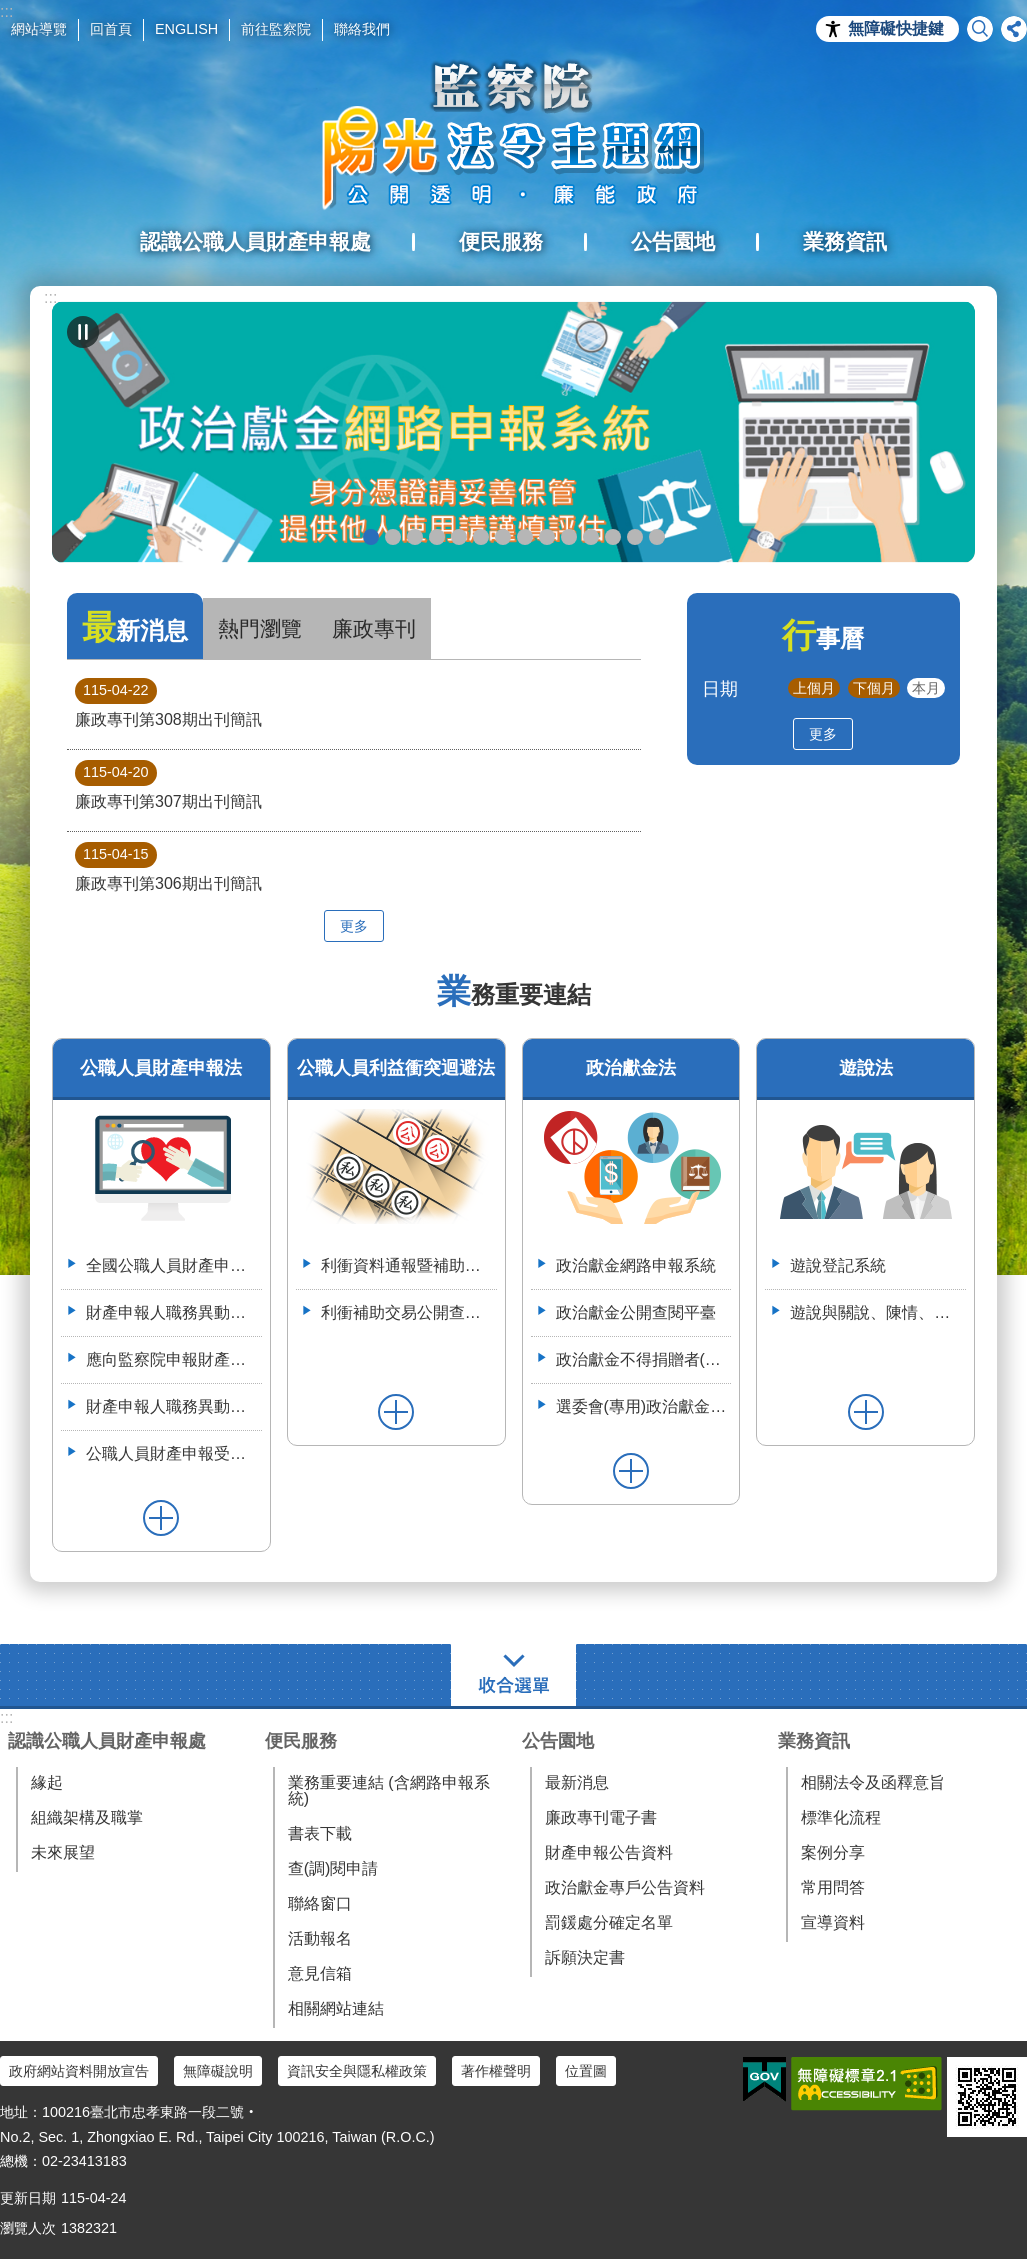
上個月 (814, 688)
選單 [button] (513, 1675)
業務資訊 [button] (845, 241)
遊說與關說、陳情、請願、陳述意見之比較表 (878, 1312)
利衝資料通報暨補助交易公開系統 (591, 537)
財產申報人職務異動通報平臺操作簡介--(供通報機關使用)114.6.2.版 (174, 1406)
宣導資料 (833, 1922)
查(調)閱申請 (333, 1868)
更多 (354, 926)
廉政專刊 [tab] (374, 628)
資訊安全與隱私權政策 (357, 2071)
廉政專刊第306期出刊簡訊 (168, 867)
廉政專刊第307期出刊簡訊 (168, 785)
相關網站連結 (336, 2008)
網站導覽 (39, 29)
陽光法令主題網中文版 (514, 135)
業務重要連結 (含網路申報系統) (389, 1790)
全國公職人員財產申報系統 (174, 1265)
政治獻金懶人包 (393, 537)
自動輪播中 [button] (83, 332)
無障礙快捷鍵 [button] (896, 28)
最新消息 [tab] (135, 627)
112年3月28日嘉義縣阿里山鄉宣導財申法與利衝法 (657, 537)
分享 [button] (1014, 29)
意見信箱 (320, 1973)
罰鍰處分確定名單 (609, 1922)
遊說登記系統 (838, 1265)
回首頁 (111, 29)
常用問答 (833, 1887)
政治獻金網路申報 (371, 537)
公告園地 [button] (673, 241)
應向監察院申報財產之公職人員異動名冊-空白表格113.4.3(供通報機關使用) (174, 1359)
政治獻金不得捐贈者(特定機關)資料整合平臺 (644, 1359)
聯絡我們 (362, 29)
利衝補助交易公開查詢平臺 (409, 1312)
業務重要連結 (514, 994)
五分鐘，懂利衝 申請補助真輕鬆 (569, 537)
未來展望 (63, 1852)
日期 (720, 688)
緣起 (47, 1782)
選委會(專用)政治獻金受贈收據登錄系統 (644, 1406)
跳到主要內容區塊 (10, 10)
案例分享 (833, 1852)
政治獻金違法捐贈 (437, 537)
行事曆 (823, 638)
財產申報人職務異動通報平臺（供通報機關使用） (174, 1312)
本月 (926, 688)
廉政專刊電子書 (601, 1817)
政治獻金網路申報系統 (636, 1265)
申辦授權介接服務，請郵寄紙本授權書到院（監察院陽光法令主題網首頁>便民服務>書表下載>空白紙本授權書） (503, 537)
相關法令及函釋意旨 (873, 1782)
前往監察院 (276, 29)
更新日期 (28, 2198)
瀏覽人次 (28, 2228)
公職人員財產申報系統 (547, 537)
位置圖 (586, 2071)
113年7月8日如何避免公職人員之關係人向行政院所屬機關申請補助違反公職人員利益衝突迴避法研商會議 (613, 537)
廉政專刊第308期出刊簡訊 (168, 703)
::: (50, 297)
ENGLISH (186, 29)
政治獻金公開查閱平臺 (459, 537)
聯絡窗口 (320, 1903)
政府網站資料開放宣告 (79, 2071)
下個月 (874, 688)
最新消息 (577, 1782)
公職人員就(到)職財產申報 (525, 537)
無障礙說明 (218, 2071)
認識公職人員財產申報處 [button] (255, 241)
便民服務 (301, 1741)
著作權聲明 (496, 2071)
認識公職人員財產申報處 (107, 1741)
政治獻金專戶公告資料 (625, 1887)
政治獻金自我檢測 (415, 537)
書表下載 (320, 1833)
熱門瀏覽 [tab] (260, 628)
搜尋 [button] (980, 29)
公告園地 (558, 1741)
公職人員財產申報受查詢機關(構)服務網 (174, 1453)
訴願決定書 (585, 1957)
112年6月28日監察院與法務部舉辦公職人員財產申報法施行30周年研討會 (635, 537)
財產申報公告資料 (609, 1852)
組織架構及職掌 (87, 1817)
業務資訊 (814, 1741)
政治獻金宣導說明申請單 (481, 537)
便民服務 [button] (501, 241)
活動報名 (320, 1938)
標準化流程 (841, 1817)
